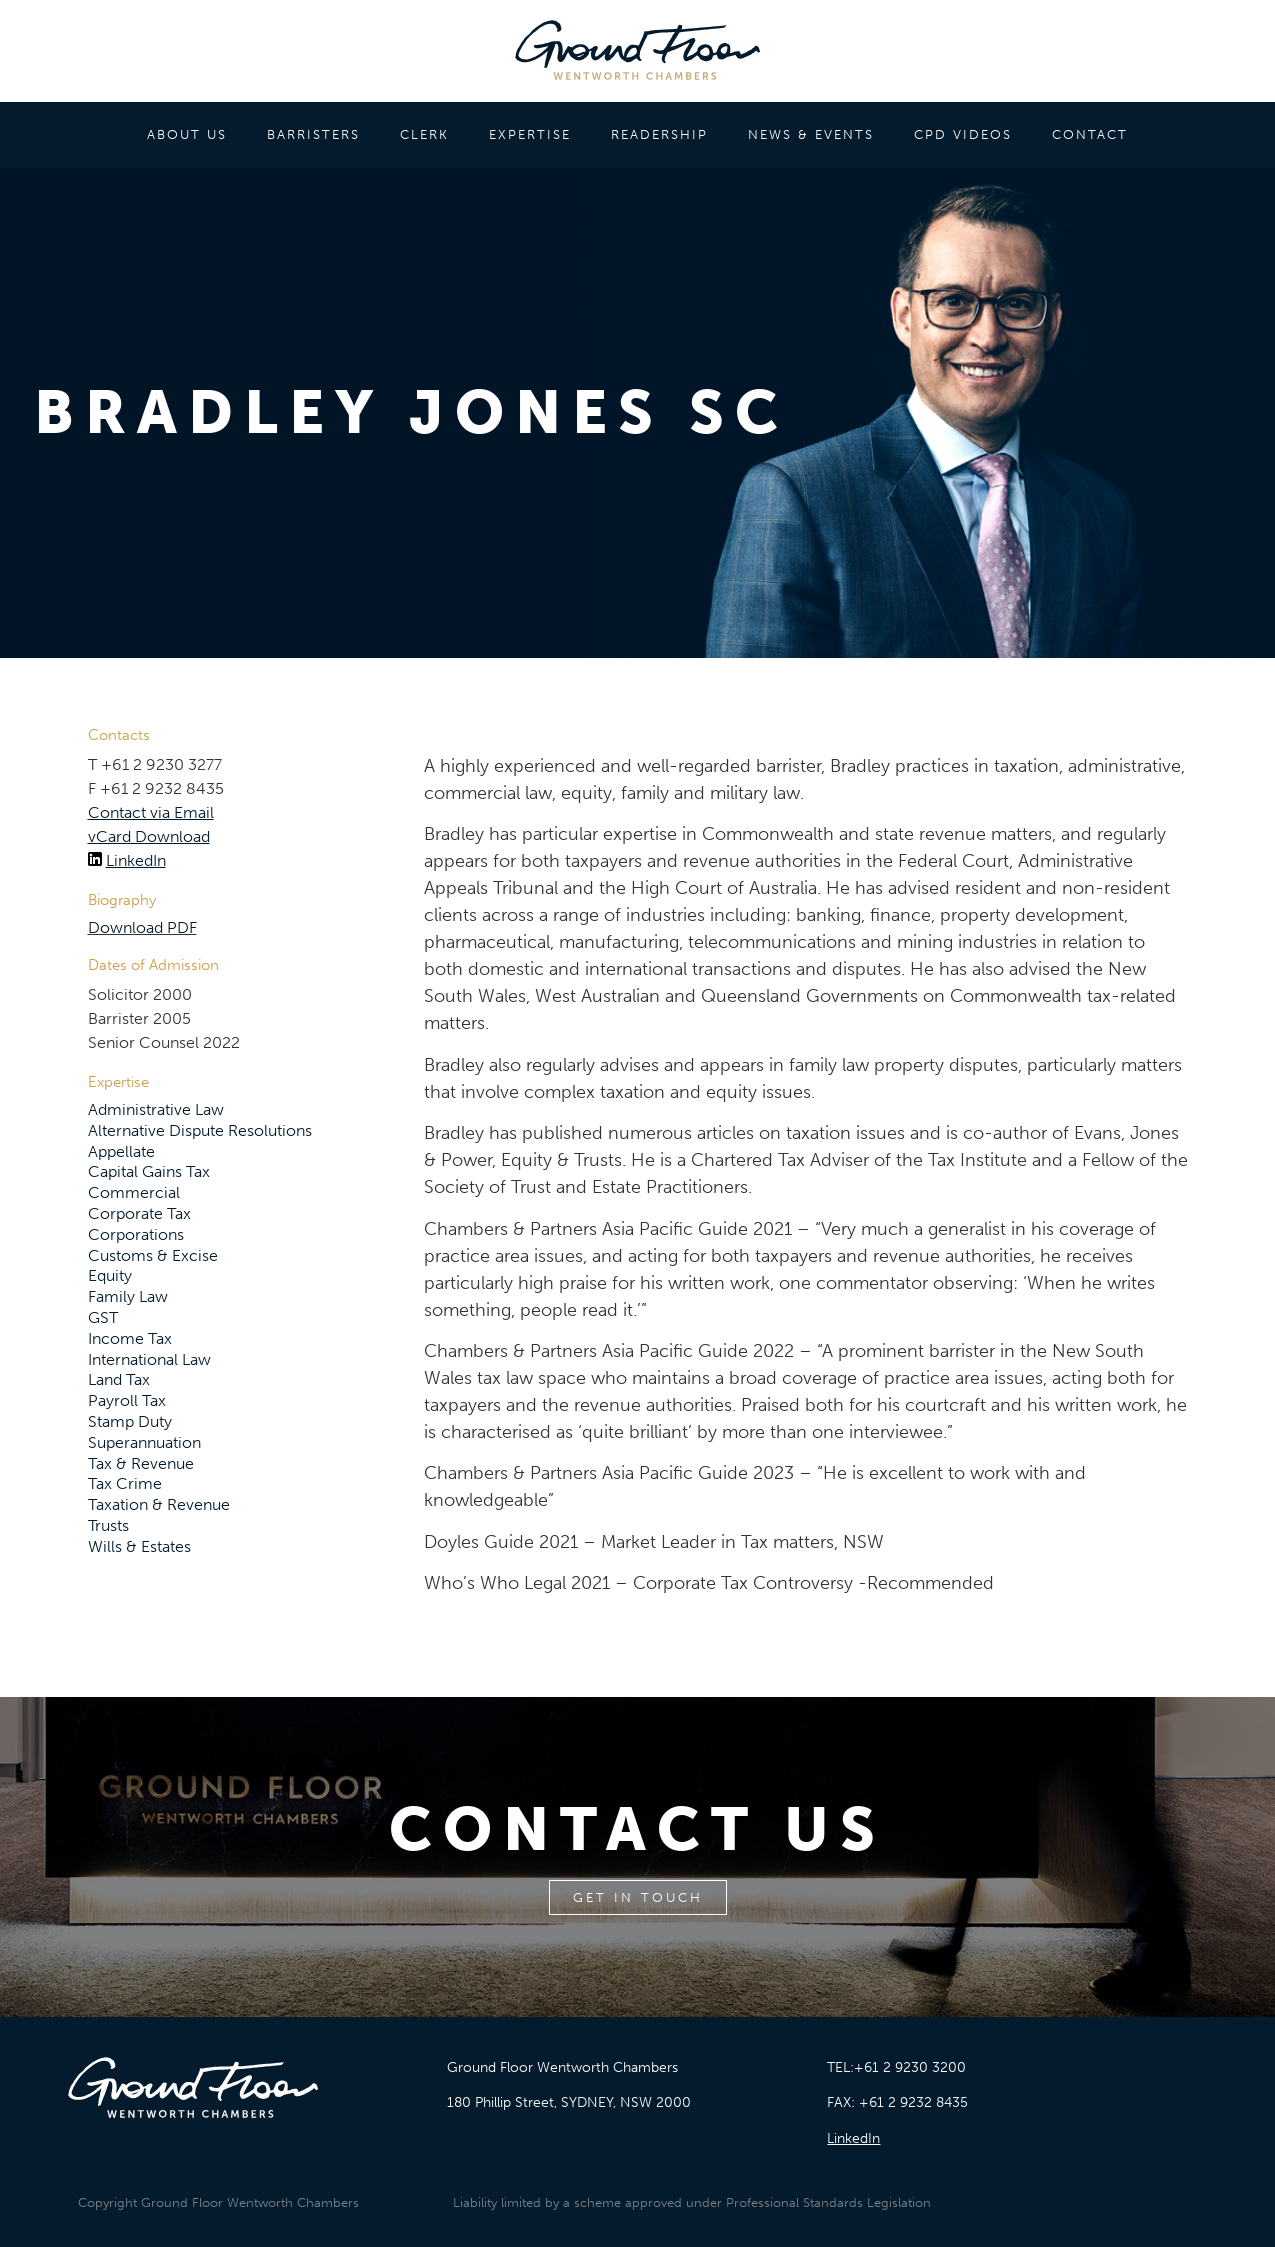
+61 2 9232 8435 (913, 2102)
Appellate (121, 1151)
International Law (149, 1359)
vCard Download (149, 836)
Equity (110, 1275)
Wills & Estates (139, 1546)
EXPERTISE (530, 134)
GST (103, 1317)
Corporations (136, 1234)
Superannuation (144, 1442)
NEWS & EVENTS (811, 134)
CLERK (424, 134)
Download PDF (142, 927)
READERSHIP (659, 134)
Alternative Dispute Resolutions (200, 1130)
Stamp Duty (130, 1421)
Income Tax (130, 1338)
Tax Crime (125, 1483)
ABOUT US (187, 134)
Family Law (128, 1296)
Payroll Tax (127, 1400)
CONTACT (1090, 134)
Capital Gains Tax (149, 1171)
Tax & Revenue (141, 1463)
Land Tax (119, 1379)
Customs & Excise (153, 1255)
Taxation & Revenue (159, 1504)
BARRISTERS (313, 134)
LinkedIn (136, 860)
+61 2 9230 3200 (910, 2067)
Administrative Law (156, 1109)
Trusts (108, 1525)
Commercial (134, 1192)
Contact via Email (151, 812)
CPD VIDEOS (963, 134)
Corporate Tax (139, 1213)
